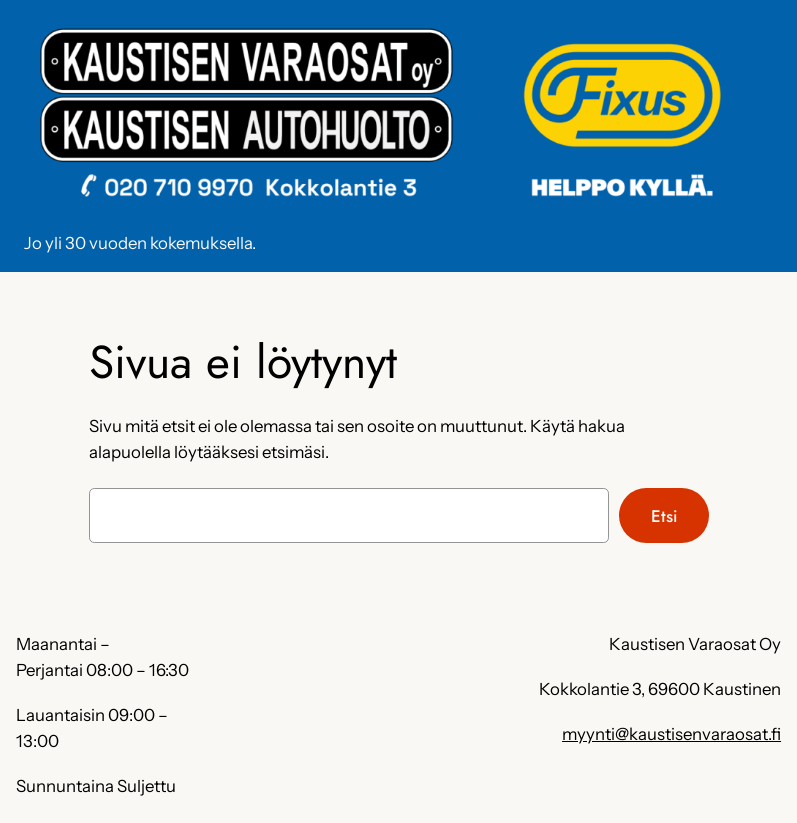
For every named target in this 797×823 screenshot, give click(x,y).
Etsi (664, 516)
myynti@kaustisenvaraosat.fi (671, 734)
